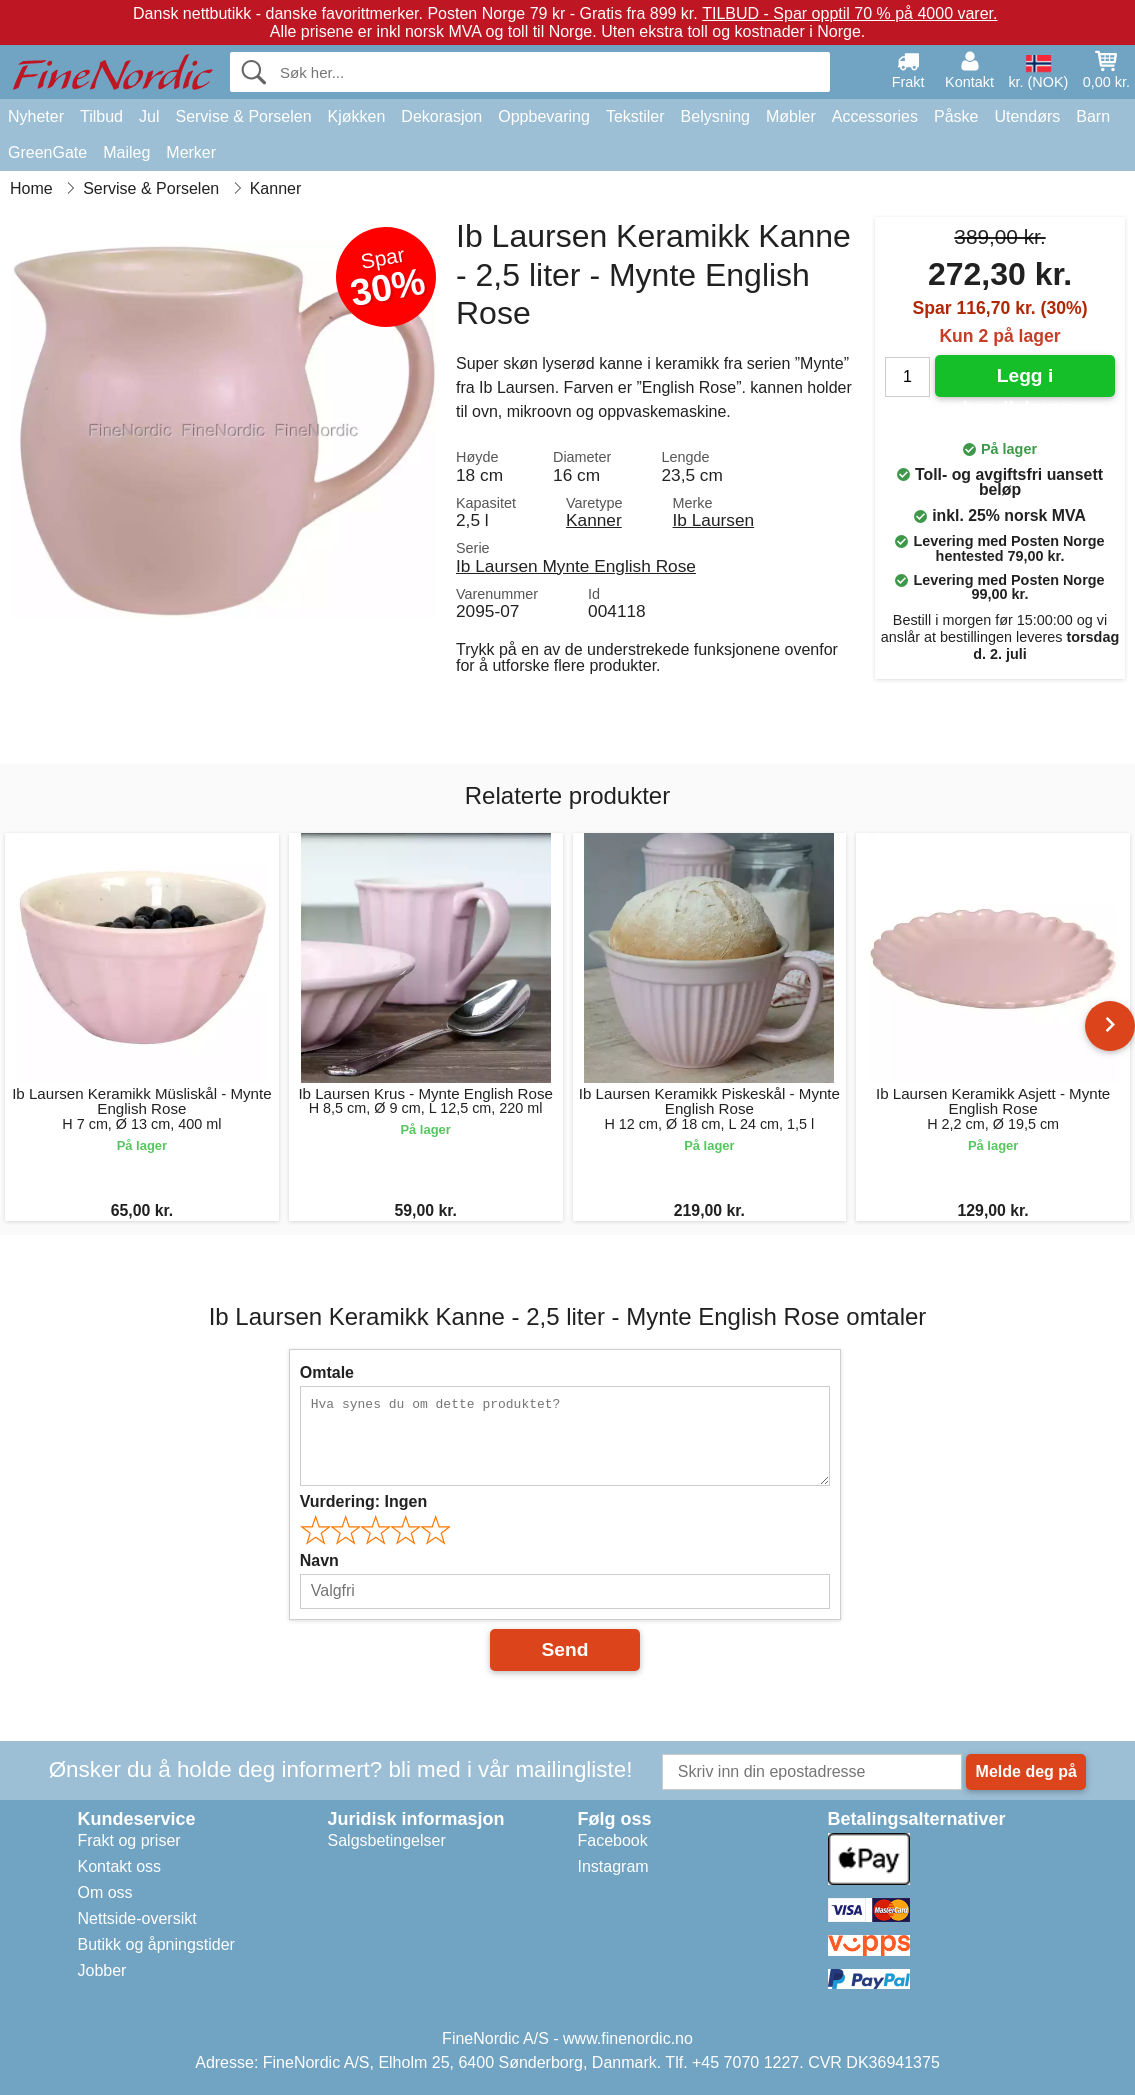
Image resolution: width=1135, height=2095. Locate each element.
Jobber (102, 1970)
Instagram (613, 1866)
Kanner (594, 520)
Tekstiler (635, 116)
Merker (191, 152)
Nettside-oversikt (137, 1918)
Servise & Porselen (243, 116)
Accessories (875, 116)
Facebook (613, 1840)
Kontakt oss (120, 1866)
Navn (319, 1560)
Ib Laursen (714, 520)
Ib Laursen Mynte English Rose (576, 566)
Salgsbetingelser (387, 1840)
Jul (149, 116)
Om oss (105, 1892)
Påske (956, 116)
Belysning (715, 116)
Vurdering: (363, 1501)
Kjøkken (357, 116)
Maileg (126, 152)
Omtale (327, 1372)
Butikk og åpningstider (156, 1944)
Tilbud (101, 116)
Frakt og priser (129, 1840)
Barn (1093, 116)
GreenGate (47, 152)
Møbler (791, 116)
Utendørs (1027, 116)
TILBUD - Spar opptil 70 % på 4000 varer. (849, 13)
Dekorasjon (441, 116)
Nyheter (36, 116)
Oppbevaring (544, 116)
